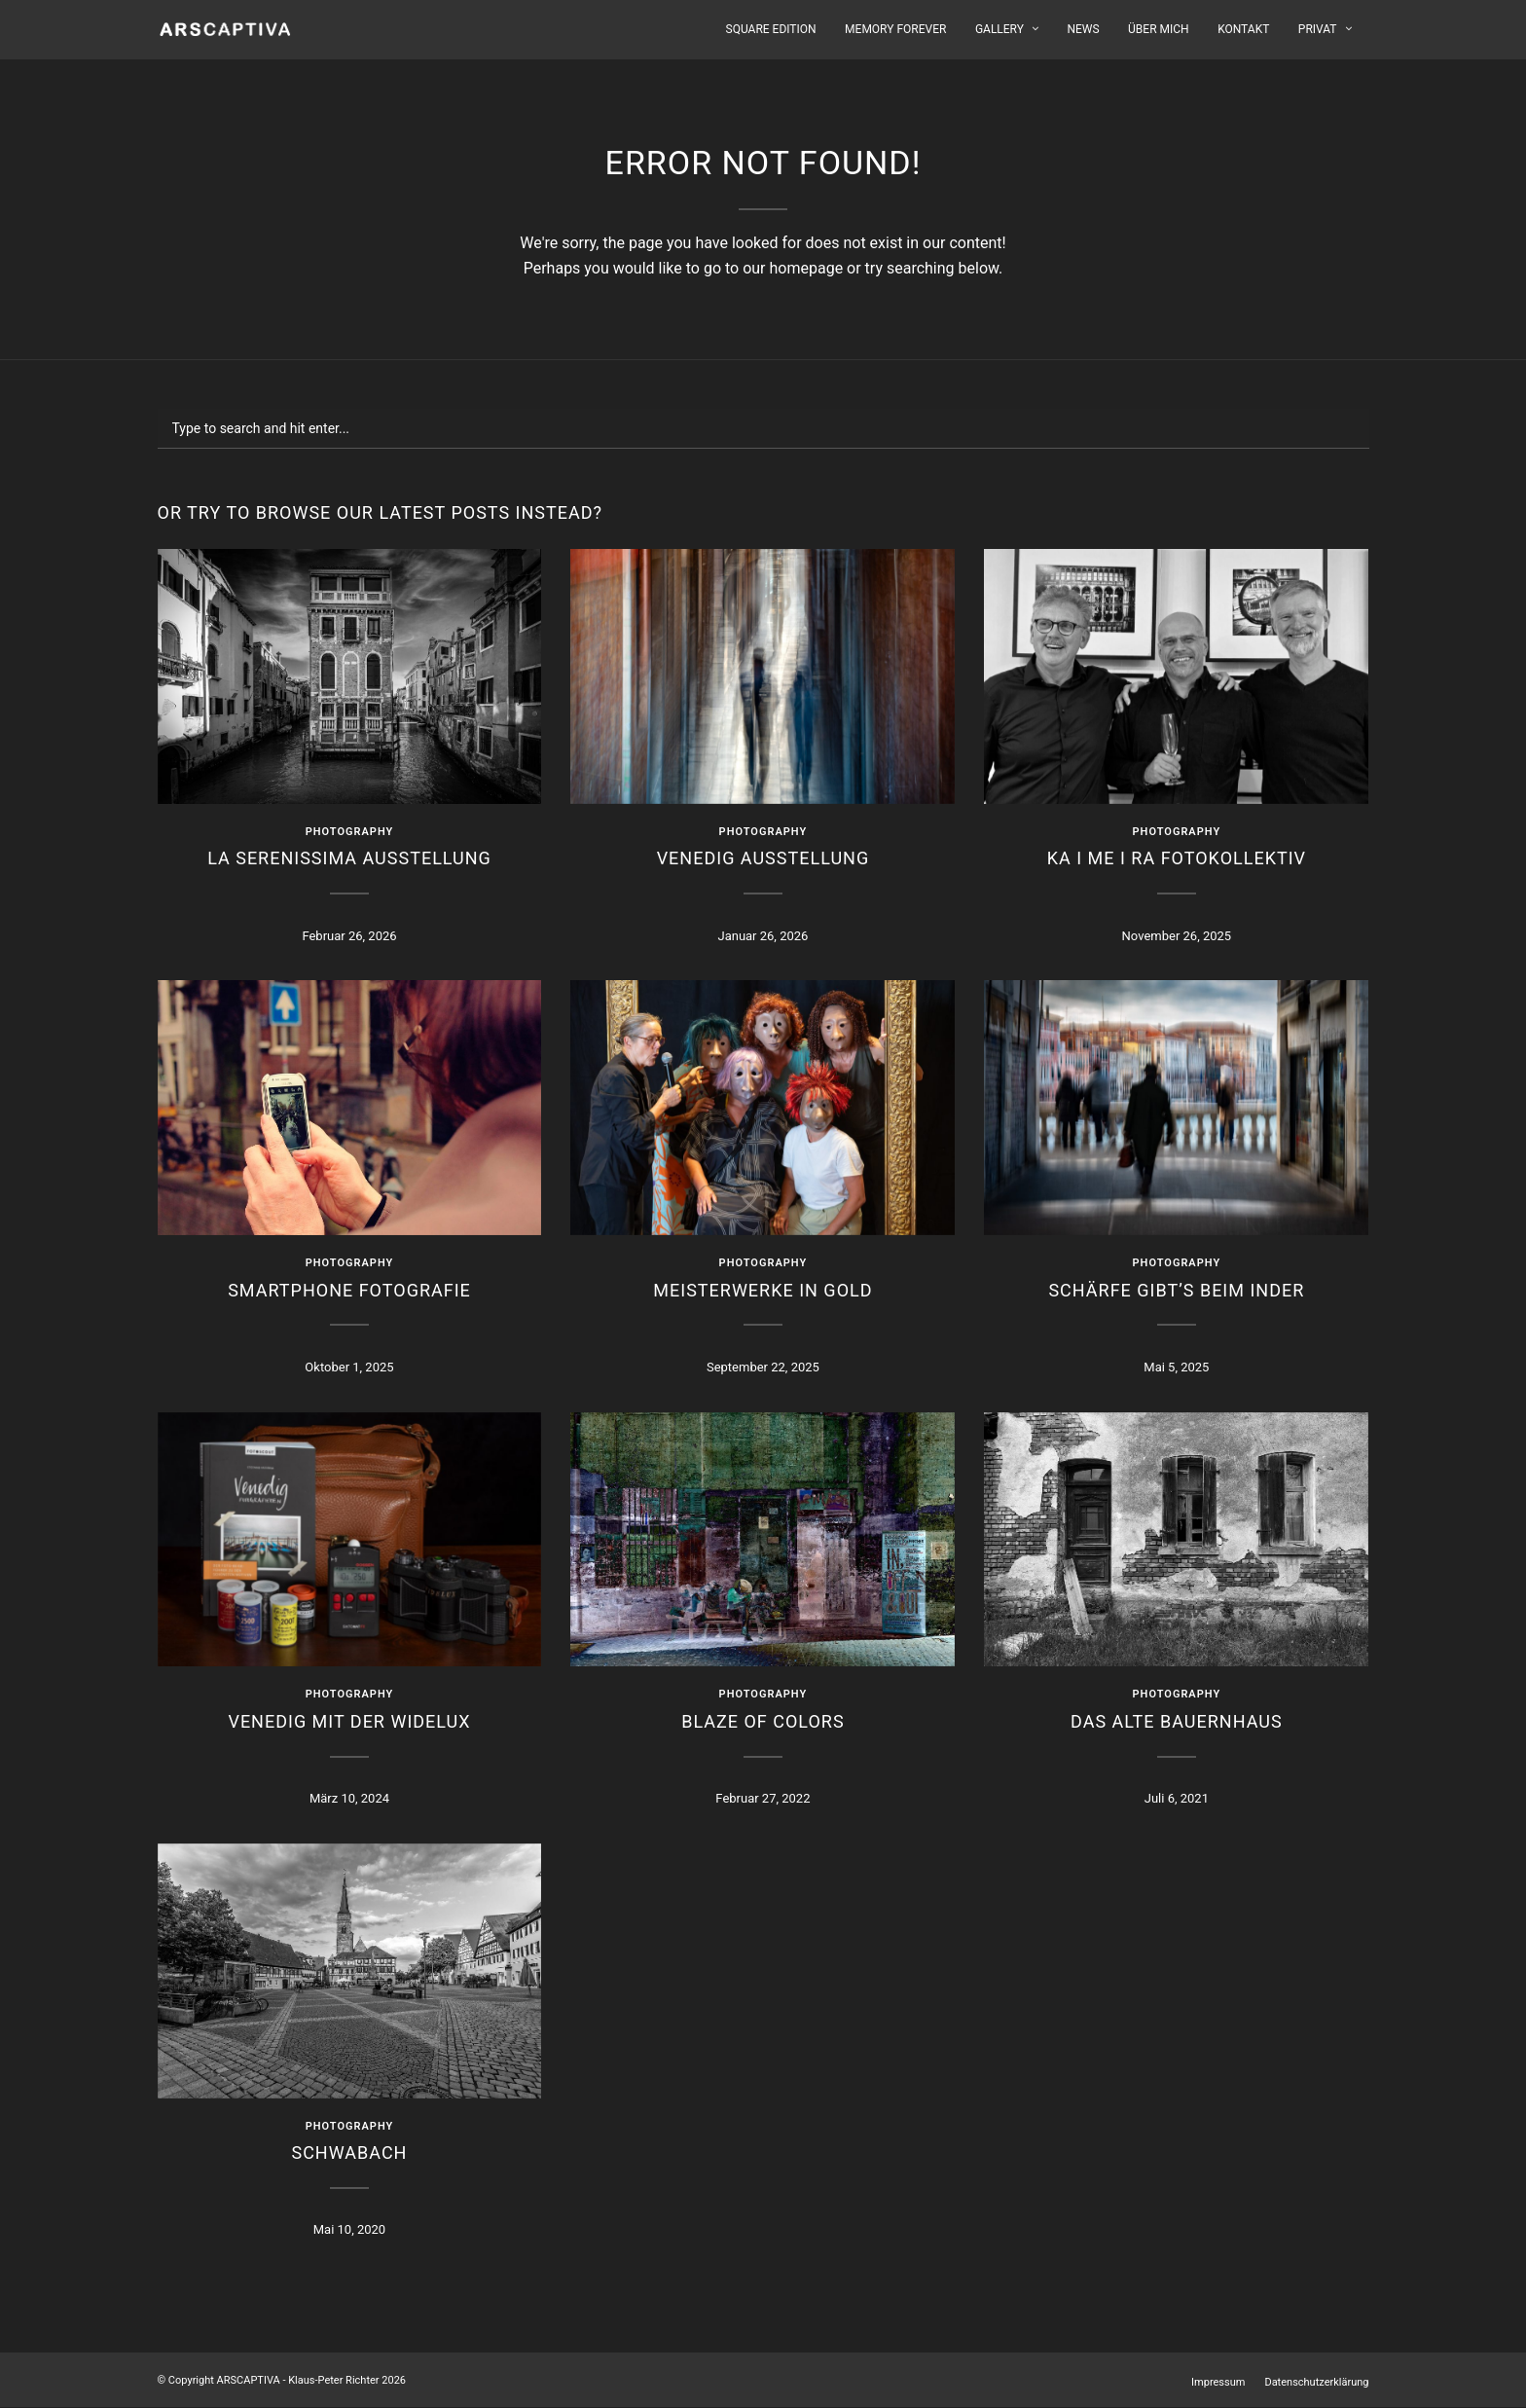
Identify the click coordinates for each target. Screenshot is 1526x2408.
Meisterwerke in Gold (762, 1290)
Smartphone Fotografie (349, 1290)
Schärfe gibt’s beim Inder (1176, 1290)
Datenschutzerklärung (1316, 2382)
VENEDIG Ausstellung (763, 858)
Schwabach (349, 2152)
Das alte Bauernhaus (1177, 1721)
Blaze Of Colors (762, 1721)
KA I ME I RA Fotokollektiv (1176, 858)
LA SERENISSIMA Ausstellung (349, 858)
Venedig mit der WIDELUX (349, 1721)
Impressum (1218, 2382)
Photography (350, 831)
